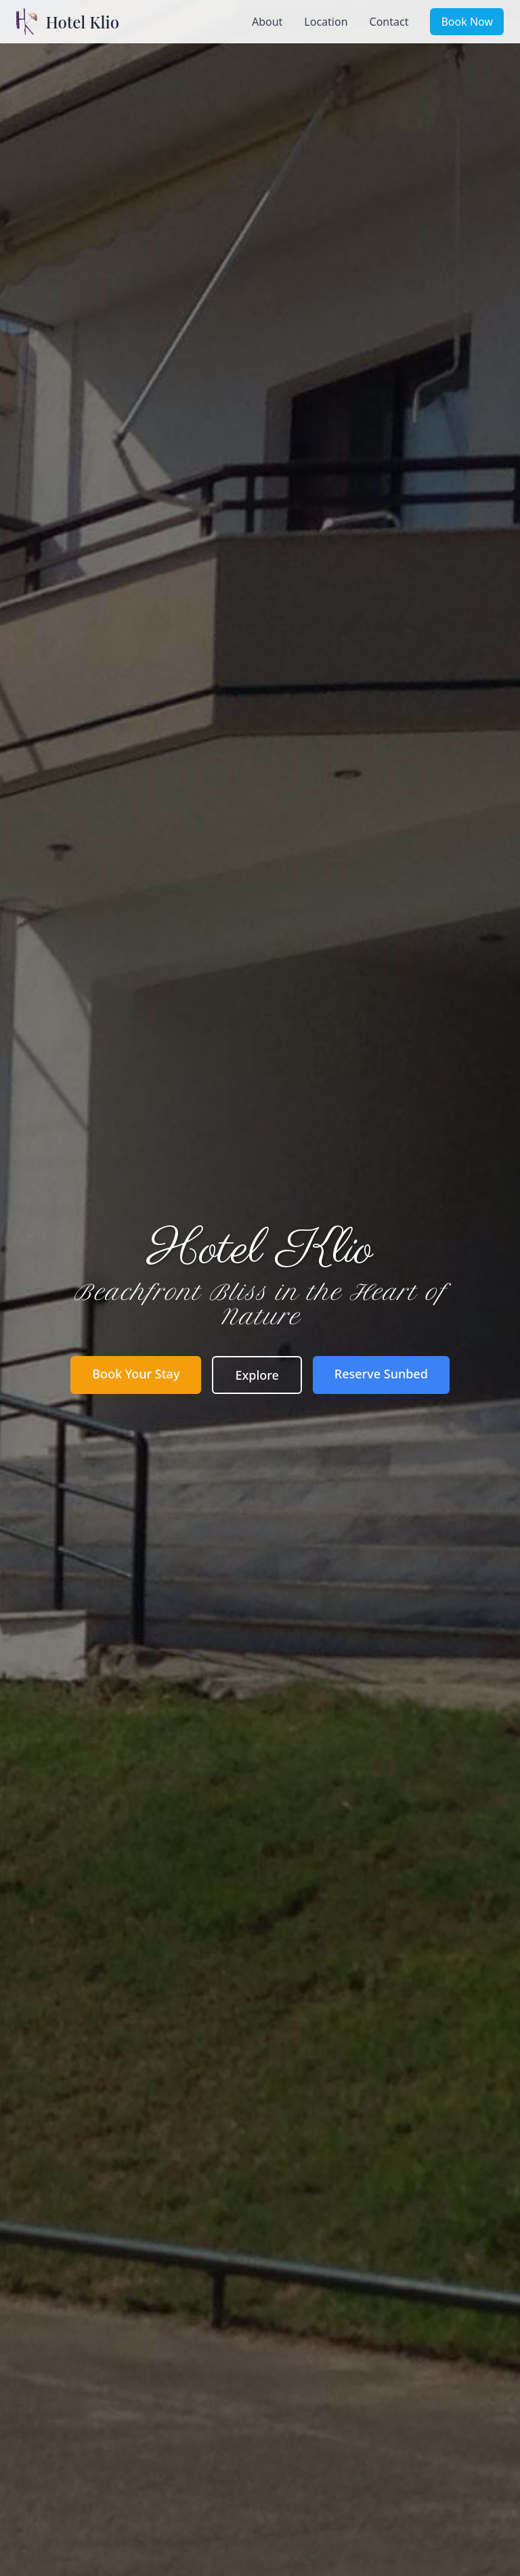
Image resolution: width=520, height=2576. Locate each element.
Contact (389, 21)
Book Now (467, 21)
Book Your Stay (135, 1374)
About (267, 21)
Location (325, 21)
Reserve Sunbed (381, 1374)
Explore (256, 1375)
